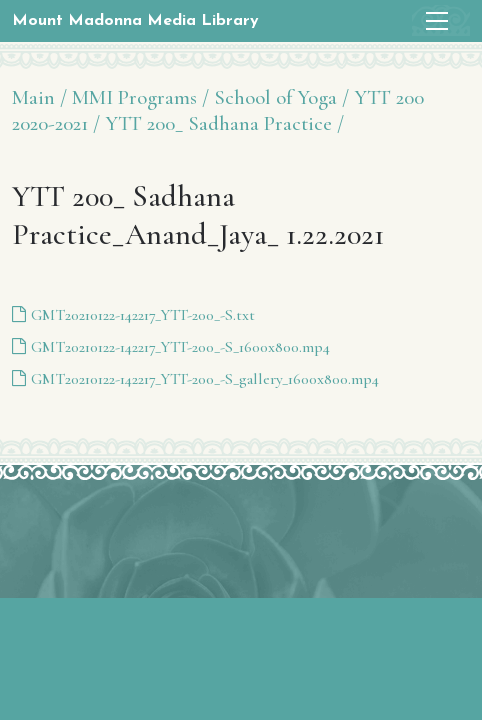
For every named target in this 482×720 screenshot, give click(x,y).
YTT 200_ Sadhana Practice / (224, 123)
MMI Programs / (140, 97)
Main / (39, 97)
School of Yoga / (281, 97)
